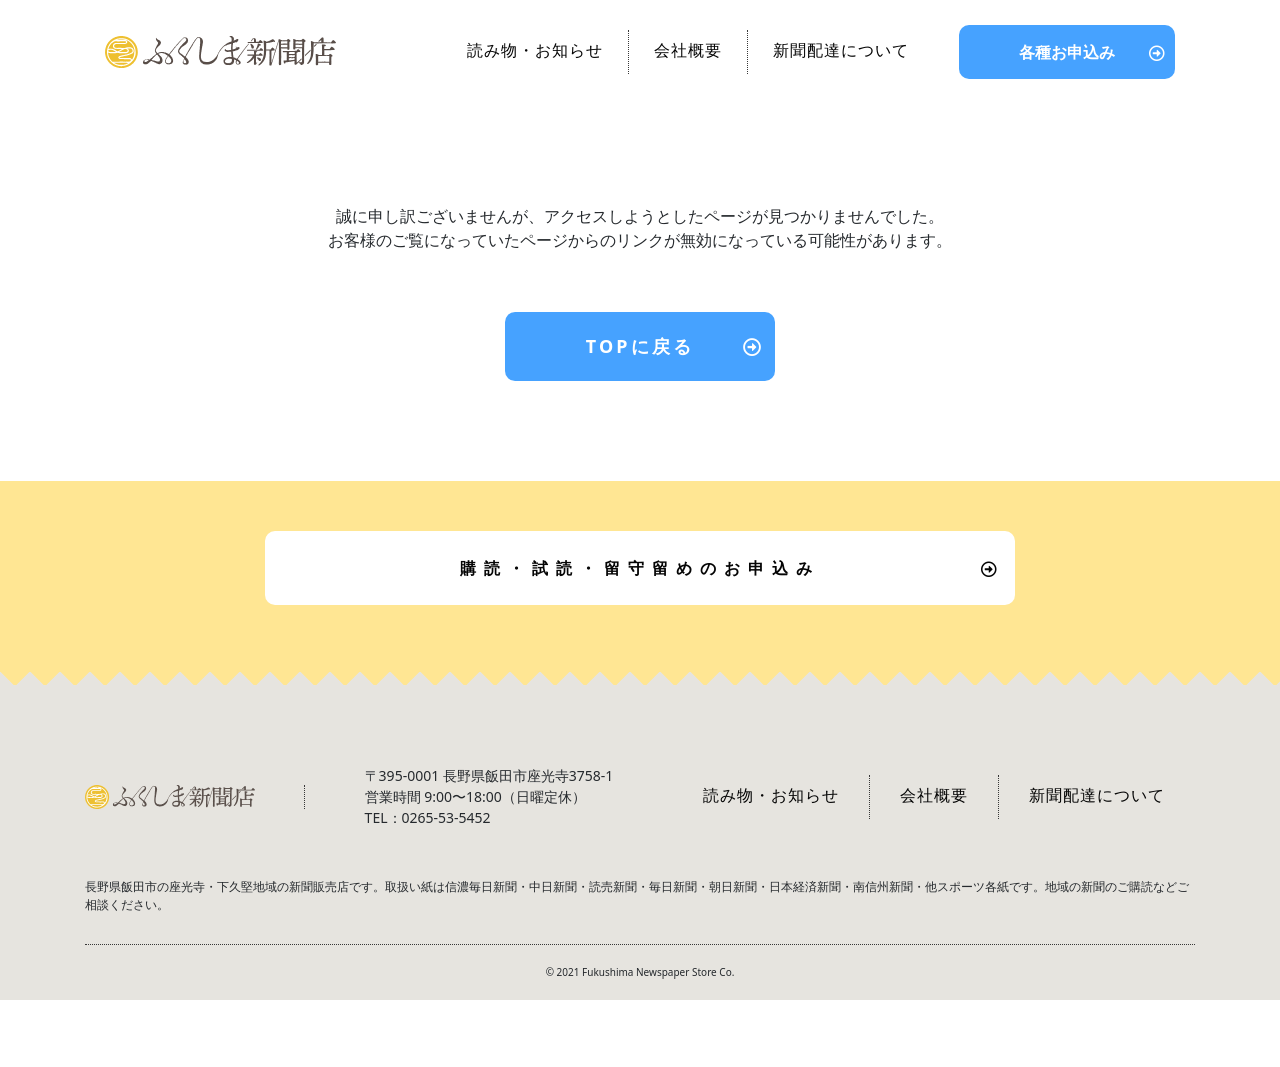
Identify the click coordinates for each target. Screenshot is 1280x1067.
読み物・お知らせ (535, 50)
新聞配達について (841, 50)
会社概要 (688, 50)
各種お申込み (1067, 52)
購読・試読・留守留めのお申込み (640, 568)
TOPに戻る (640, 346)
